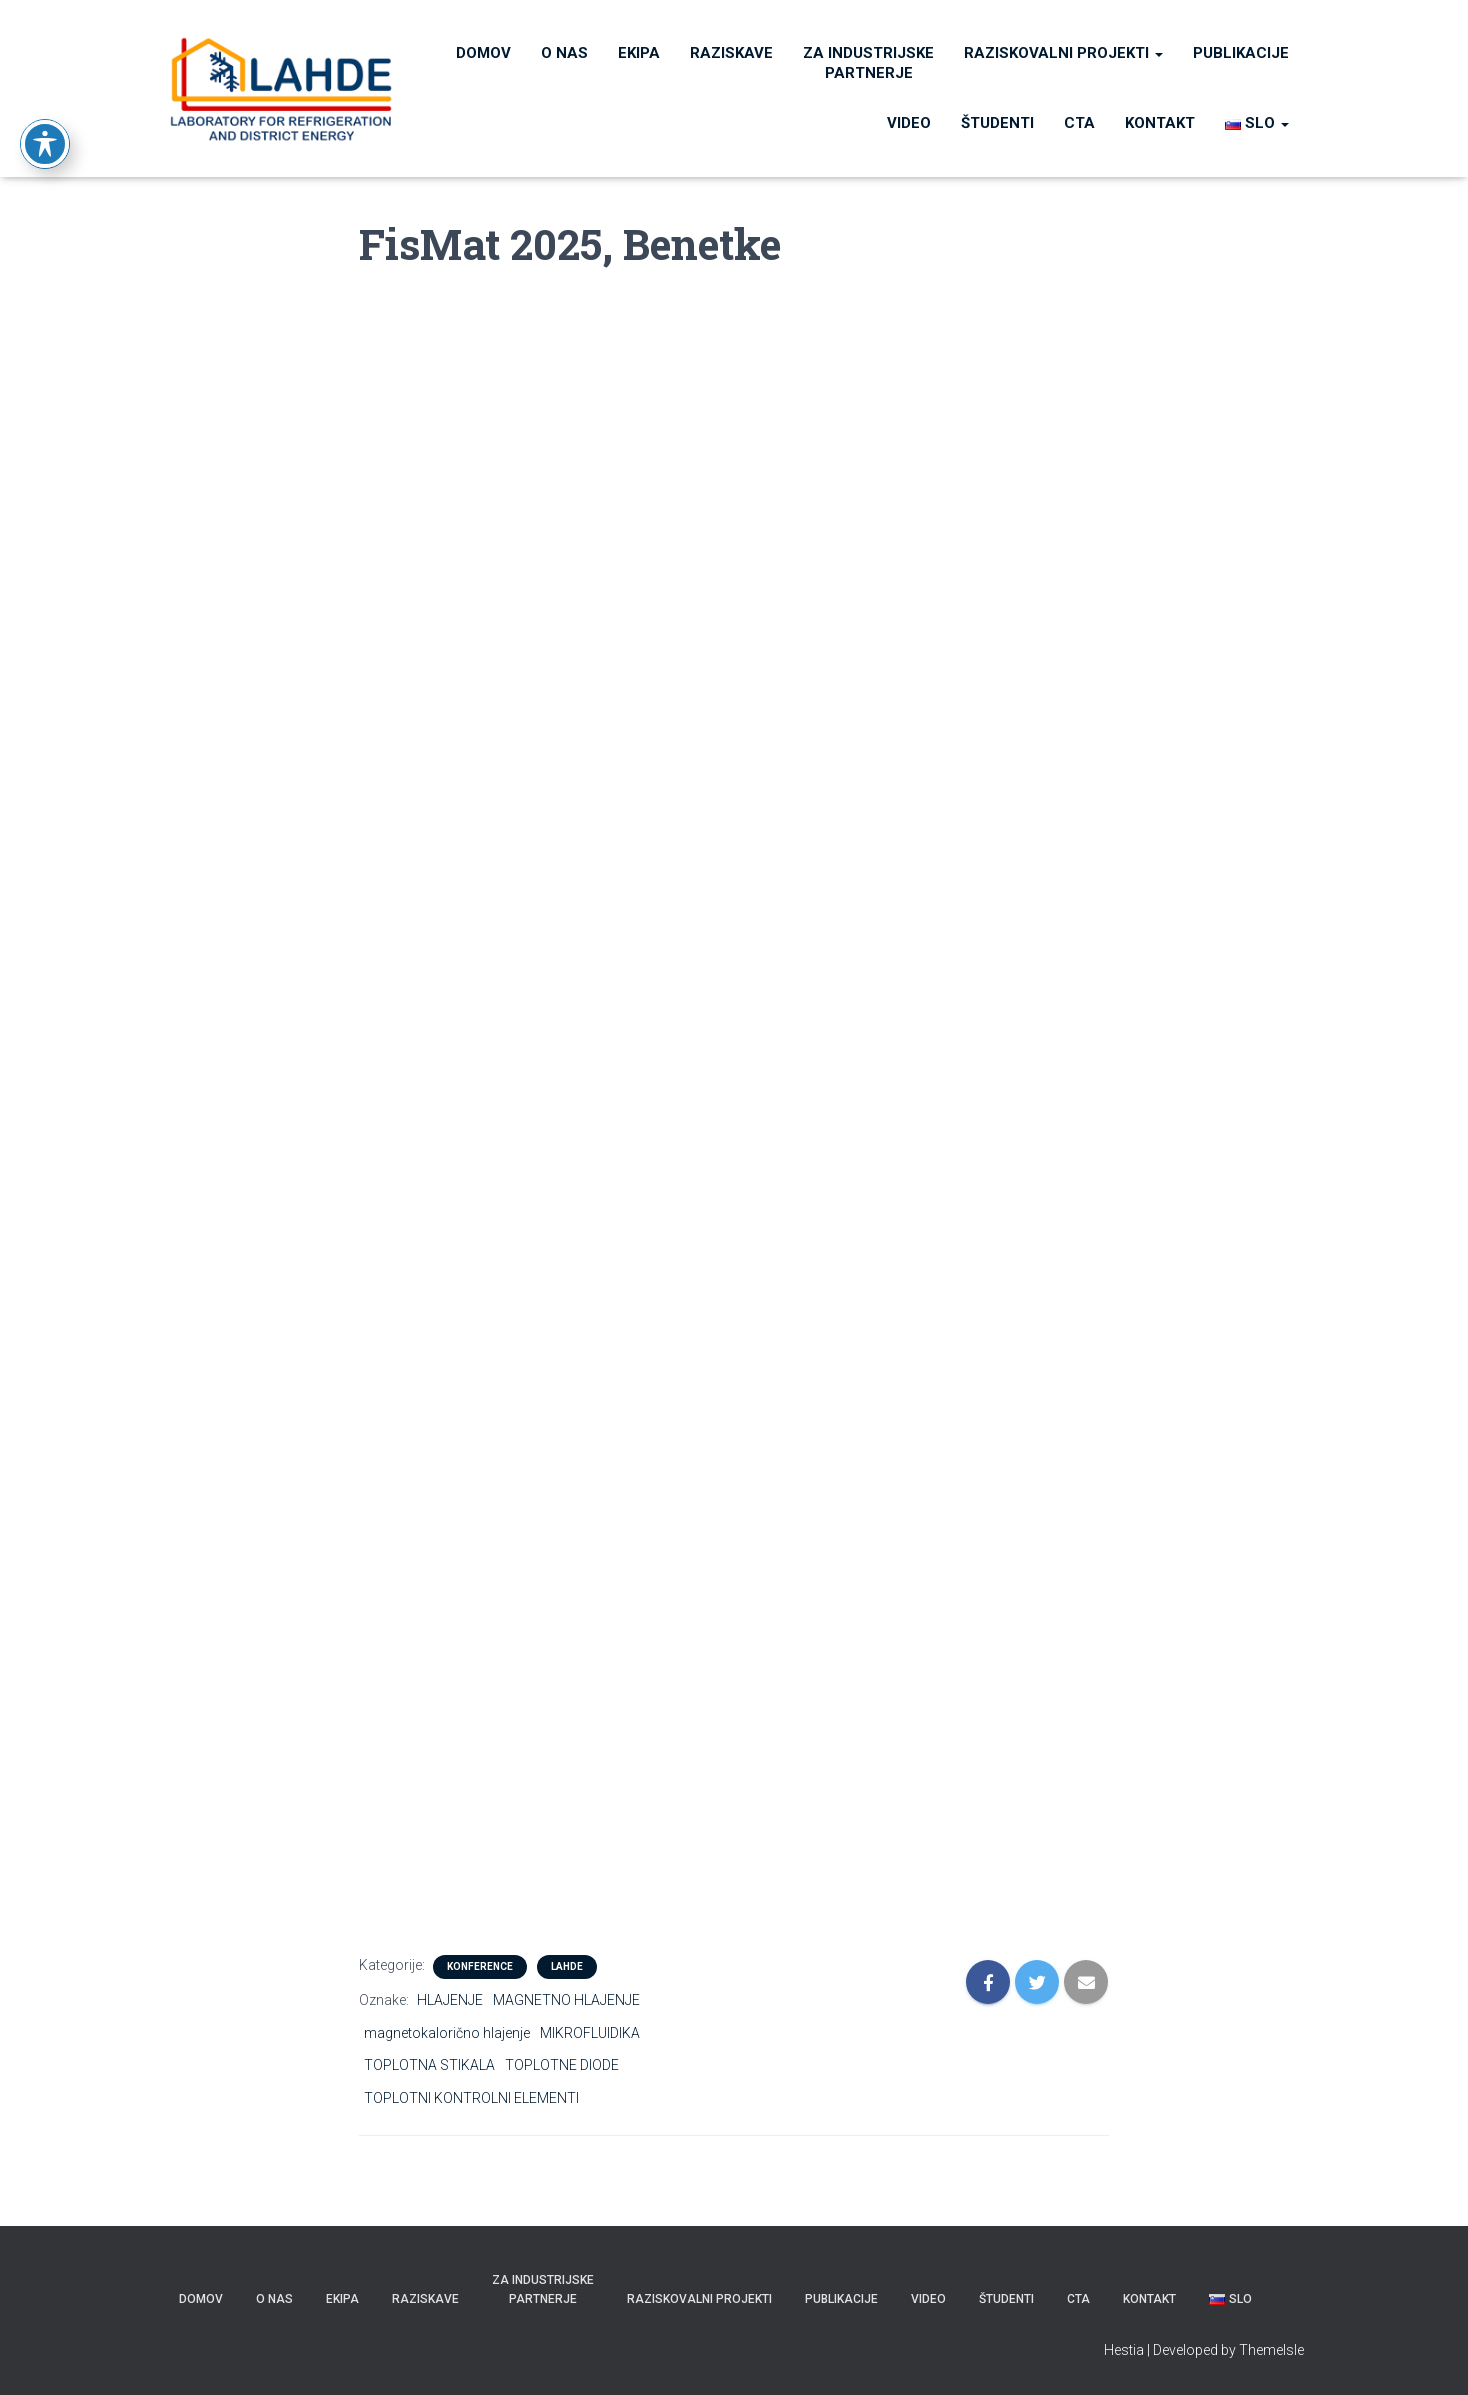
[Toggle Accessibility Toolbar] (45, 96)
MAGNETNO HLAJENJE (566, 2000)
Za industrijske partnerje (868, 63)
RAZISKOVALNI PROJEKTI (1063, 53)
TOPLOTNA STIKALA (429, 2065)
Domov (483, 53)
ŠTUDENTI (997, 123)
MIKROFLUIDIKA (590, 2033)
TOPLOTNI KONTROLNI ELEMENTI (471, 2098)
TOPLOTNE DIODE (562, 2065)
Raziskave (731, 53)
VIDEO (909, 123)
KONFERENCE (480, 1966)
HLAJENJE (450, 2000)
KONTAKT (1160, 123)
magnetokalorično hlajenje (447, 2033)
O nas (564, 53)
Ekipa (639, 53)
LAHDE (567, 1966)
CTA (1079, 123)
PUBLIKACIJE (1241, 53)
